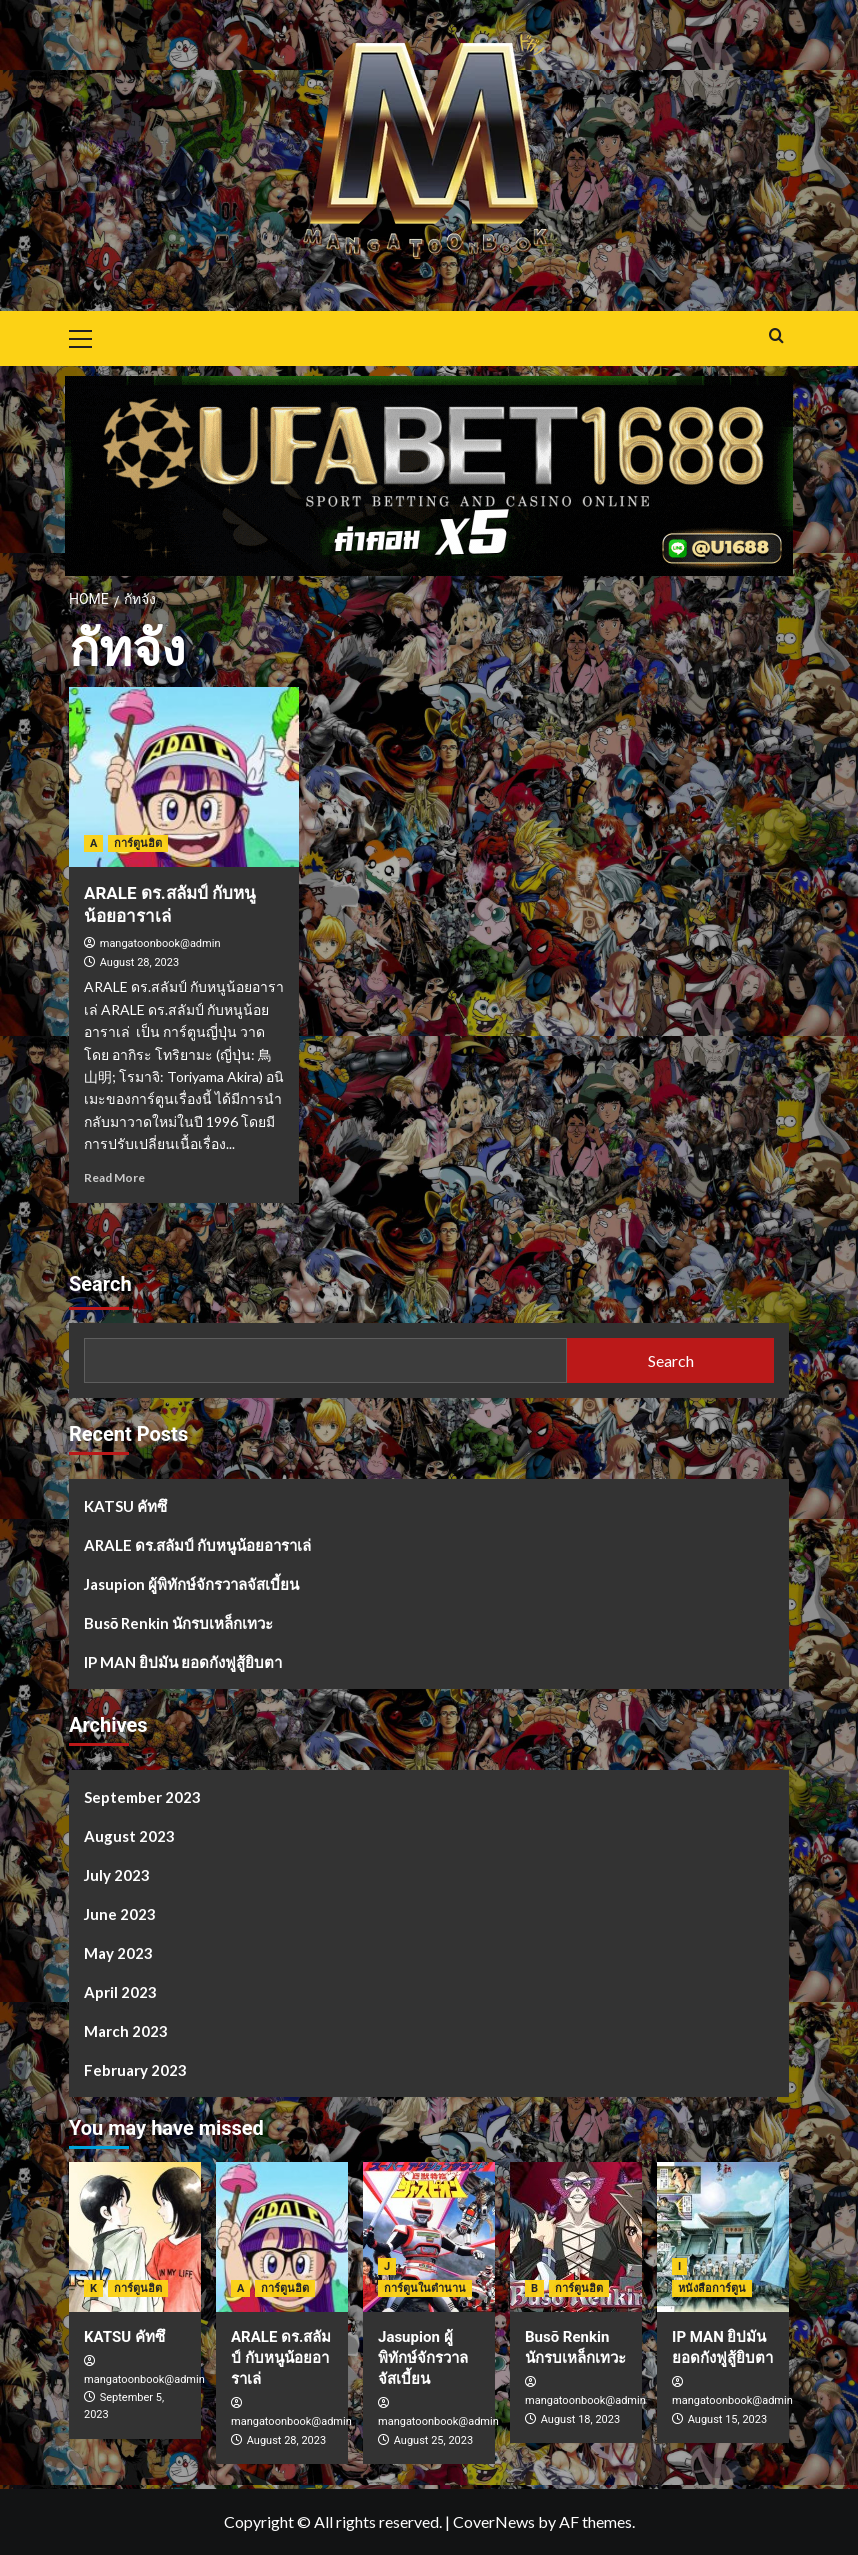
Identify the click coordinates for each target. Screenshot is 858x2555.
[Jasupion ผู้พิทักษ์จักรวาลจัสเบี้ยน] (429, 2237)
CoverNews (494, 2521)
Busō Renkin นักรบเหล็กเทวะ (178, 1623)
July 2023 (117, 1875)
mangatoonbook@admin (160, 943)
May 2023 (118, 1953)
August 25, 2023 (433, 2440)
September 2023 (142, 1797)
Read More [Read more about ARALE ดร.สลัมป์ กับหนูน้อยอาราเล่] (114, 1177)
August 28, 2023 (139, 962)
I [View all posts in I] (679, 2266)
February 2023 (135, 2070)
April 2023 (120, 1992)
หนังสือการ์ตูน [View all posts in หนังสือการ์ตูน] (712, 2288)
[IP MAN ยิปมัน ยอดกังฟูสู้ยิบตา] (723, 2237)
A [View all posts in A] (93, 843)
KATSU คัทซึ (125, 1506)
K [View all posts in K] (93, 2288)
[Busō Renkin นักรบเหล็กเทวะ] (576, 2237)
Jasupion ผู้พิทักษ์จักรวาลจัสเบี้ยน (191, 1584)
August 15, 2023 (727, 2419)
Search (100, 1284)
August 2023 (129, 1836)
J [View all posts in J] (387, 2266)
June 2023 (120, 1914)
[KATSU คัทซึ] (135, 2237)
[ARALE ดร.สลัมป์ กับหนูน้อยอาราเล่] (184, 777)
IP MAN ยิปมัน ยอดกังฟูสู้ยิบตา (183, 1662)
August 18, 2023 (580, 2419)
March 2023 (126, 2031)
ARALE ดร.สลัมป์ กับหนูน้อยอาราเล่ (197, 1545)
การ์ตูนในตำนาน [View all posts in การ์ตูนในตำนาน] (425, 2288)
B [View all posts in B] (534, 2288)
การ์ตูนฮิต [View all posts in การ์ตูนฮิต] (138, 843)
